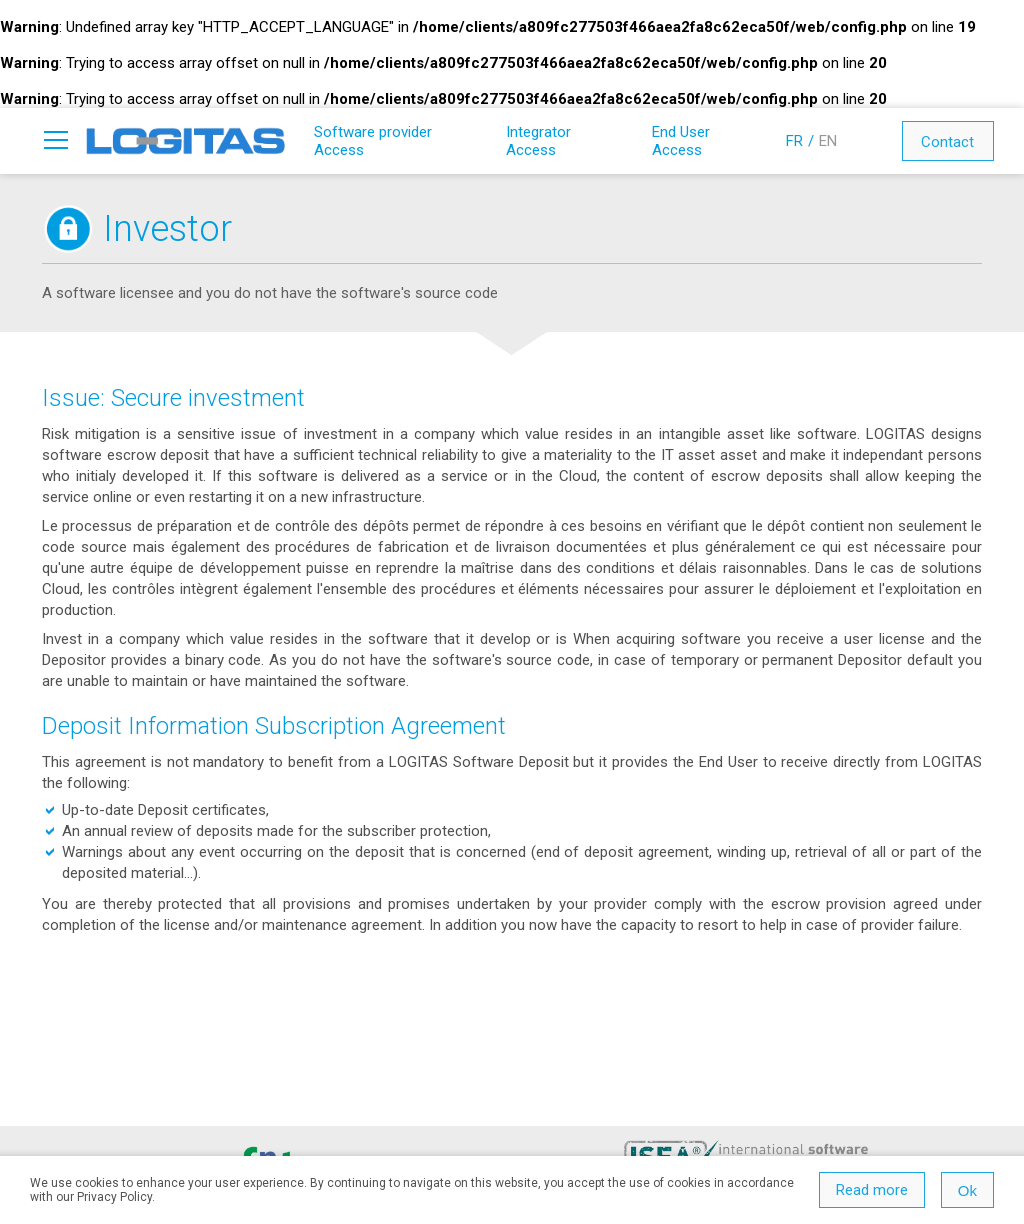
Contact (947, 142)
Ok (967, 1190)
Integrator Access (538, 141)
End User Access (681, 141)
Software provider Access (373, 141)
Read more (872, 1190)
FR (794, 141)
